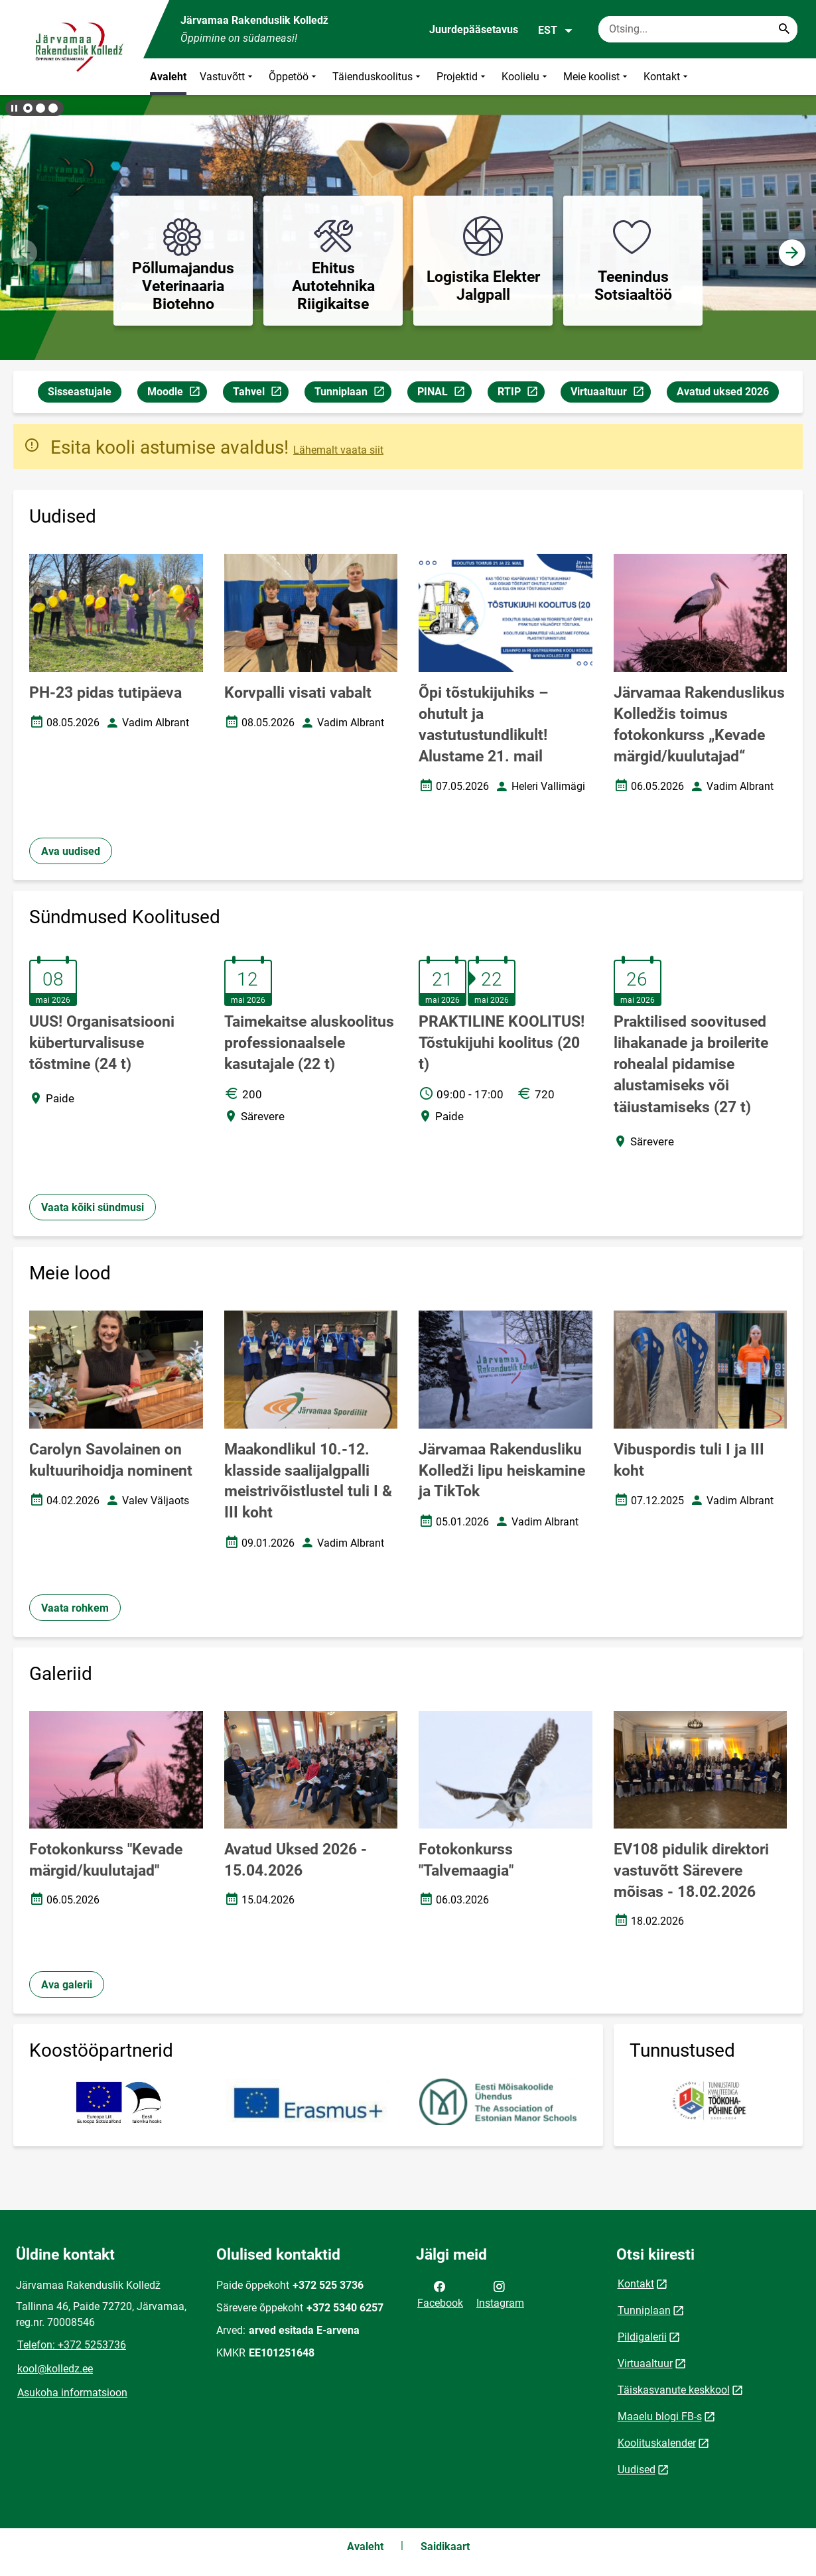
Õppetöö (294, 76)
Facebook (440, 2293)
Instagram (500, 2293)
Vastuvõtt (227, 76)
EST (555, 30)
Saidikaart (445, 2546)
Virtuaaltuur (610, 394)
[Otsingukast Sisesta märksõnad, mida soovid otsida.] (697, 29)
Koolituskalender (657, 2443)
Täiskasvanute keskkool (674, 2390)
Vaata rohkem (75, 1608)
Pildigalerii (642, 2337)
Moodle (177, 394)
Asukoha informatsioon (72, 2392)
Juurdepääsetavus (473, 29)
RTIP (521, 394)
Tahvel (260, 394)
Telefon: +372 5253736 (71, 2345)
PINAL (444, 394)
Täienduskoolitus (377, 76)
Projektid (462, 76)
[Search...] (784, 29)
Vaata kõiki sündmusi (92, 1207)
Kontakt (667, 76)
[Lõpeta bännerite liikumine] (13, 108)
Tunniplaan (352, 394)
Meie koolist (596, 76)
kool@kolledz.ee (55, 2368)
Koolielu (526, 76)
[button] (28, 108)
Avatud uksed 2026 (723, 391)
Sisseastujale (79, 391)
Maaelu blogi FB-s (660, 2416)
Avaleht (168, 76)
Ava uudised (70, 851)
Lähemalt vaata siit (338, 450)
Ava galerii (66, 1984)
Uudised (636, 2469)
